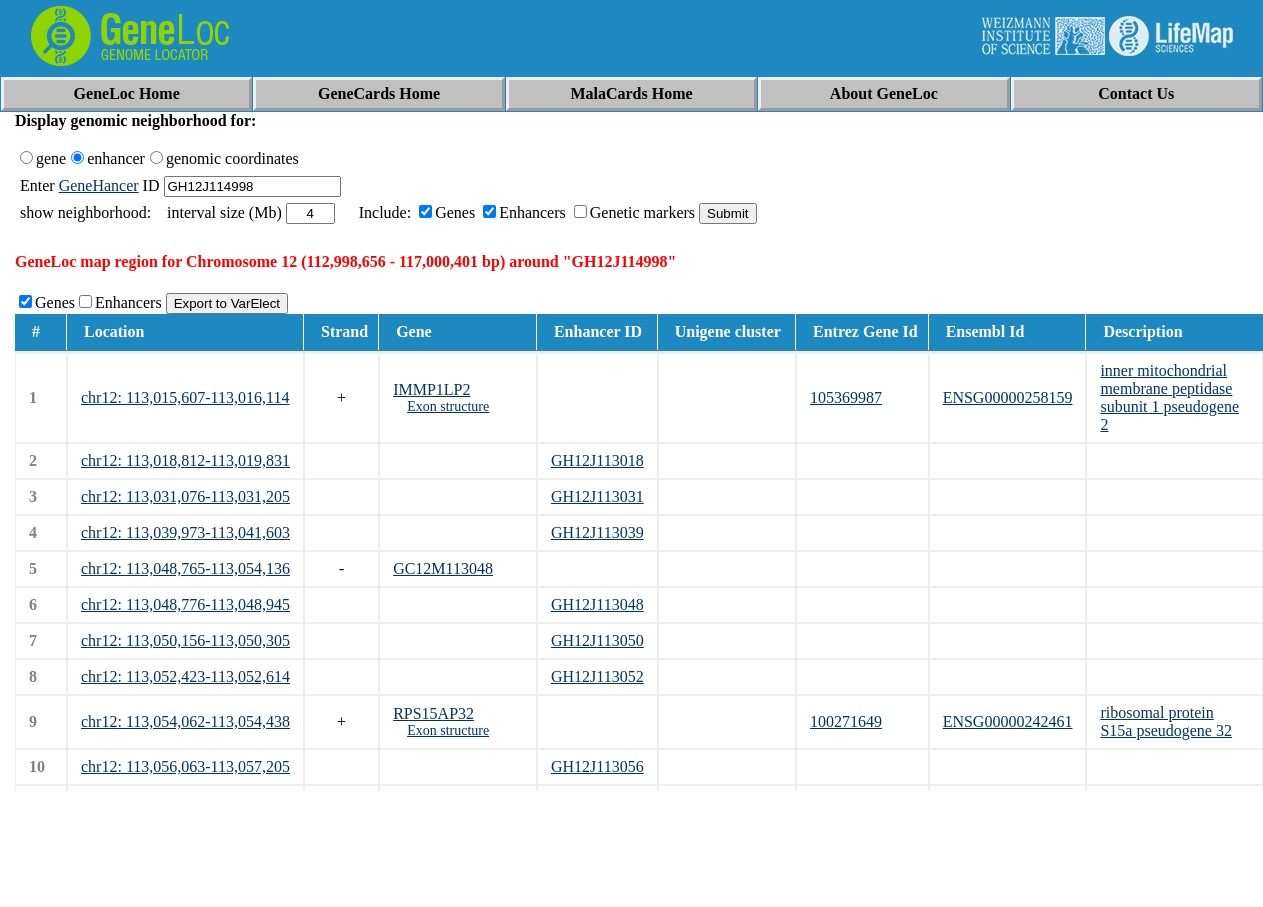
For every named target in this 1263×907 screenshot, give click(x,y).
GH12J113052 (597, 676)
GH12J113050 (597, 640)
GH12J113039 (597, 532)
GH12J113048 (597, 604)
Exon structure (448, 406)
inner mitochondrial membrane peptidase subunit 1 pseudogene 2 (1169, 397)
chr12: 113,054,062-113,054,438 (185, 721)
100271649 (846, 721)
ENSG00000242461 (1008, 721)
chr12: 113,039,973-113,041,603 (185, 532)
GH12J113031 (597, 496)
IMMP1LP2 (431, 389)
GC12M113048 (443, 568)
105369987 (846, 397)
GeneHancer (99, 185)
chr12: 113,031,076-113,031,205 (185, 496)
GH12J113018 (597, 460)
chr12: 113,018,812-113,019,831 (185, 460)
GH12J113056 (597, 766)
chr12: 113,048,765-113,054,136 (185, 568)
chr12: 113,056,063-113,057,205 (185, 766)
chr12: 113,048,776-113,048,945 (185, 604)
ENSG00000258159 (1008, 397)
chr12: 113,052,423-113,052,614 (185, 676)
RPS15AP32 (433, 713)
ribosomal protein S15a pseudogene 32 (1166, 721)
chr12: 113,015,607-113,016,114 (185, 397)
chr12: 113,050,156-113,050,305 (185, 640)
